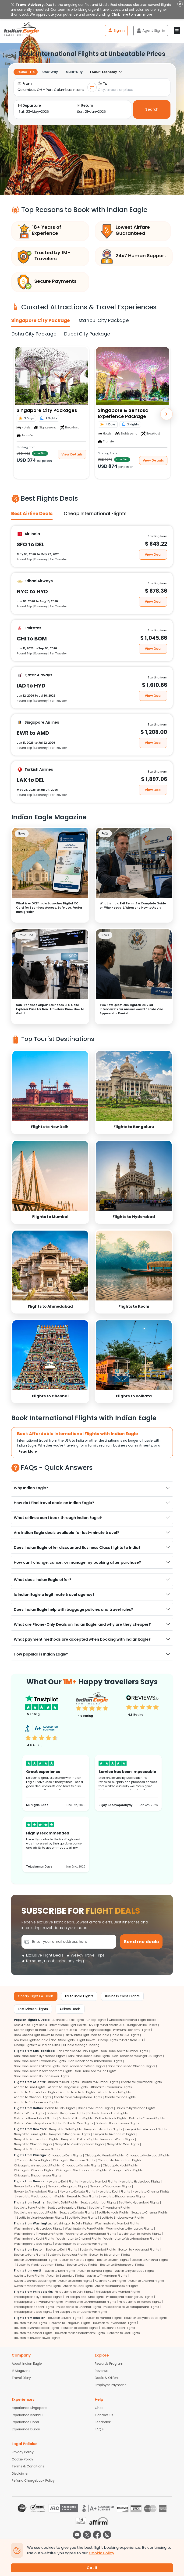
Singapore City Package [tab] (40, 320)
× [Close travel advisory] (180, 4)
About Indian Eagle (27, 2363)
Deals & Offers (107, 2377)
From (25, 83)
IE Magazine (21, 2370)
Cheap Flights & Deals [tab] (35, 1996)
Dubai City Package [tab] (87, 334)
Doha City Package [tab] (34, 334)
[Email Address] (68, 1942)
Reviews (101, 2370)
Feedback (103, 2422)
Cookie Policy (22, 2459)
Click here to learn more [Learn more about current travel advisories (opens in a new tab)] (131, 14)
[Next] (166, 414)
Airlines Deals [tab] (70, 2009)
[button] (177, 30)
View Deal (153, 554)
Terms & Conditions (28, 2466)
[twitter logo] (87, 2535)
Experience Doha (25, 2422)
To (102, 83)
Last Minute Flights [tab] (33, 2009)
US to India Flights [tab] (79, 1996)
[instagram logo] (107, 2535)
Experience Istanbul (27, 2415)
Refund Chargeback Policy (33, 2480)
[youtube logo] (77, 2535)
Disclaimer (20, 2473)
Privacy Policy (23, 2452)
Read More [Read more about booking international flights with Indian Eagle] (27, 1451)
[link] (50, 1092)
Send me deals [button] (141, 1941)
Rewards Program (109, 2363)
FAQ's (99, 2429)
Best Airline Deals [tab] (32, 513)
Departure (29, 105)
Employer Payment (110, 2385)
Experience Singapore (29, 2407)
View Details (72, 454)
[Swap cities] (92, 87)
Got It (92, 2567)
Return (85, 105)
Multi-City (74, 72)
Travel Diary (21, 2377)
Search (152, 109)
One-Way (50, 72)
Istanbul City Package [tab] (103, 320)
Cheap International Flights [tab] (95, 513)
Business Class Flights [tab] (122, 1996)
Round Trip (26, 72)
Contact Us (104, 2415)
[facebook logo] (97, 2535)
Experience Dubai (26, 2429)
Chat (99, 2407)
